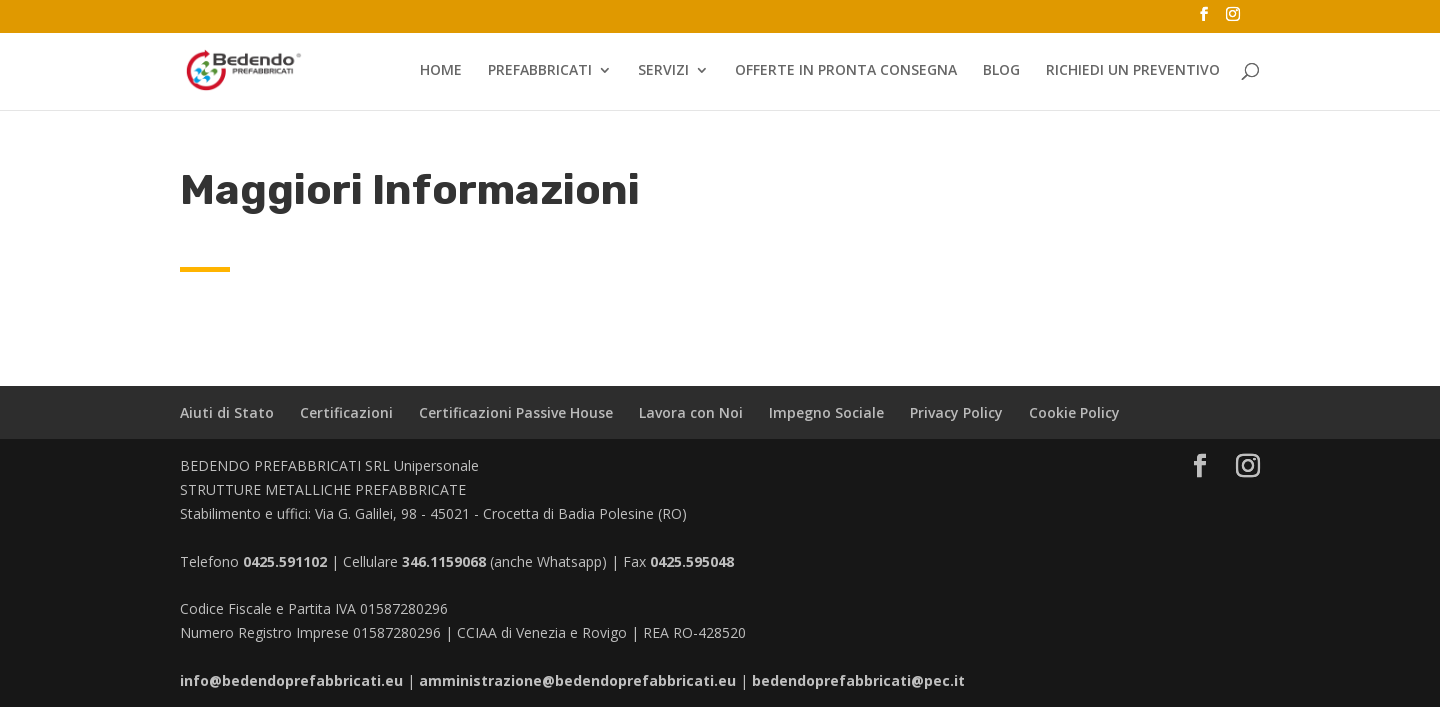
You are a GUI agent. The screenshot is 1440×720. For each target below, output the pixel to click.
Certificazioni (346, 412)
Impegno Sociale (826, 412)
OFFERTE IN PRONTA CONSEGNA (846, 71)
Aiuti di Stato (227, 412)
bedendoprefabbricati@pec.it (858, 680)
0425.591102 (285, 561)
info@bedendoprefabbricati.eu (291, 680)
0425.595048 (692, 561)
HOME (441, 71)
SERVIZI (663, 71)
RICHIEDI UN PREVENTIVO (1133, 71)
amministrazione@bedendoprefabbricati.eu (577, 680)
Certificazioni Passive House (516, 412)
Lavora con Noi (691, 412)
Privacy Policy (956, 412)
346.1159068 (444, 561)
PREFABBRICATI (540, 71)
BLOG (1001, 71)
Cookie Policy (1074, 412)
